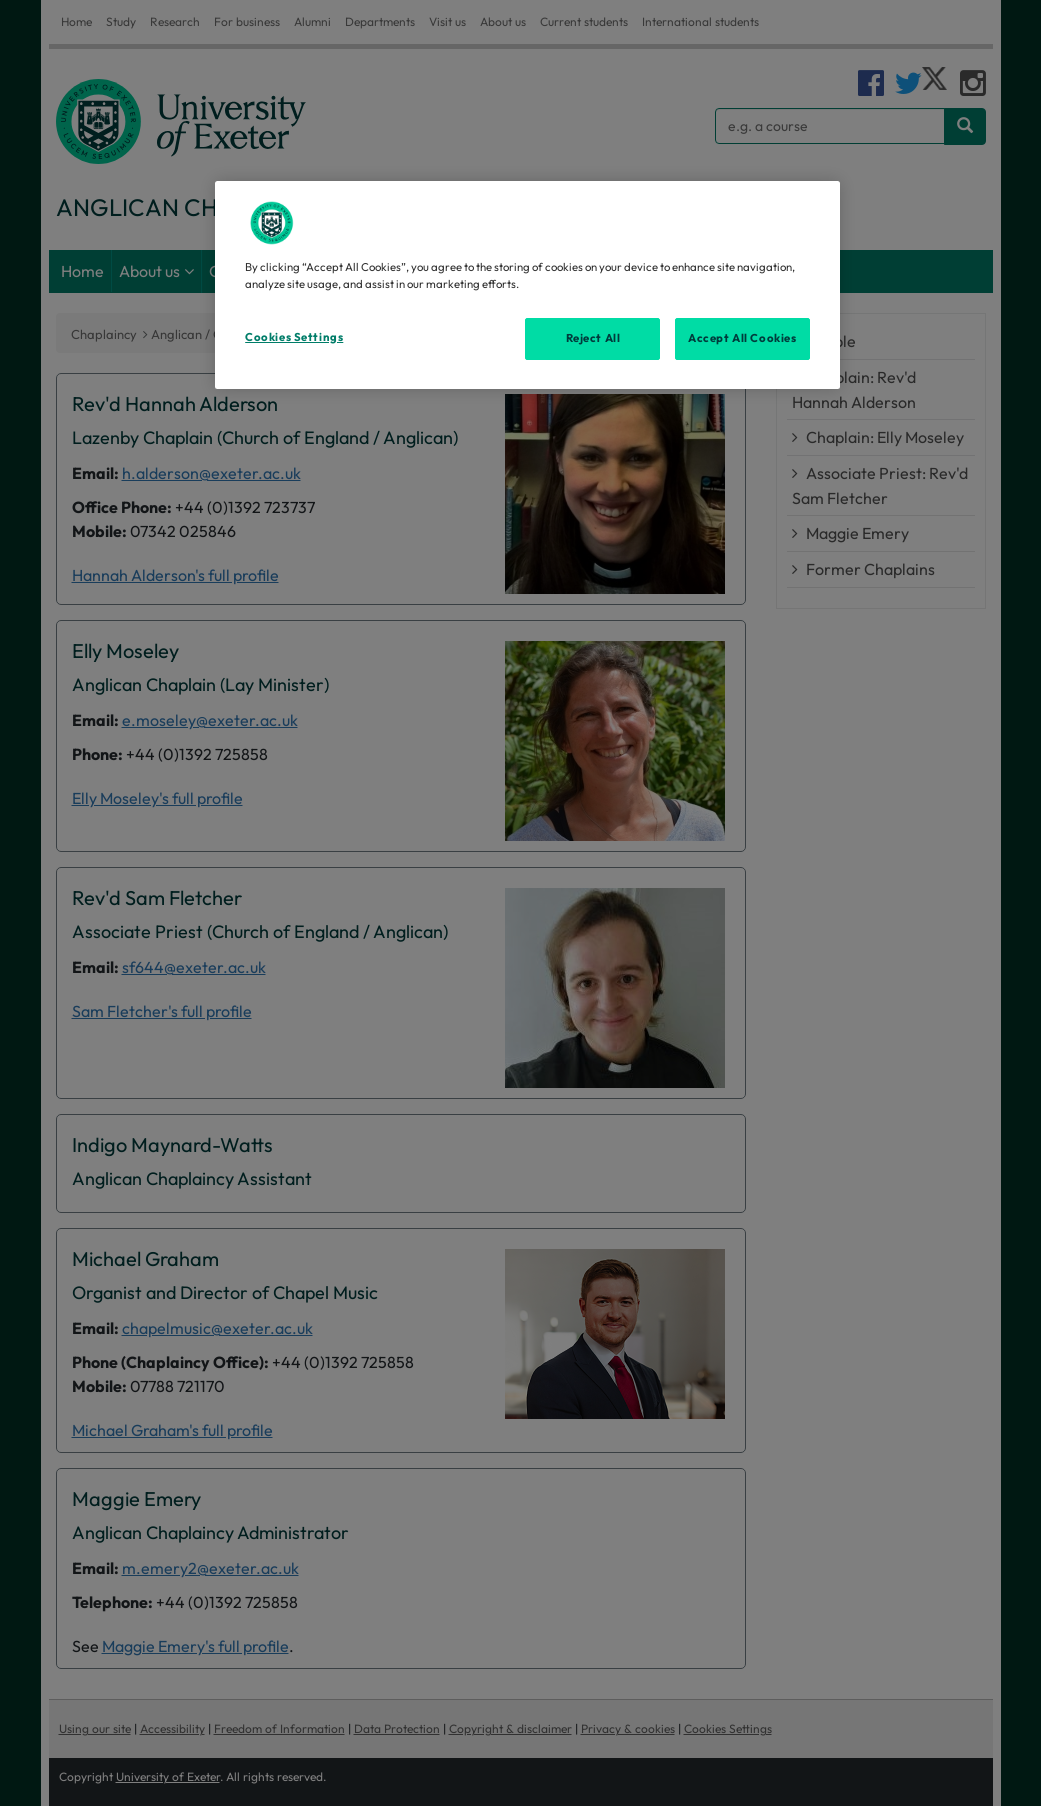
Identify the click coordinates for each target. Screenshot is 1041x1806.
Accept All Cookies (742, 338)
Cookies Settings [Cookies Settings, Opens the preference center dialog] (294, 337)
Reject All (593, 338)
